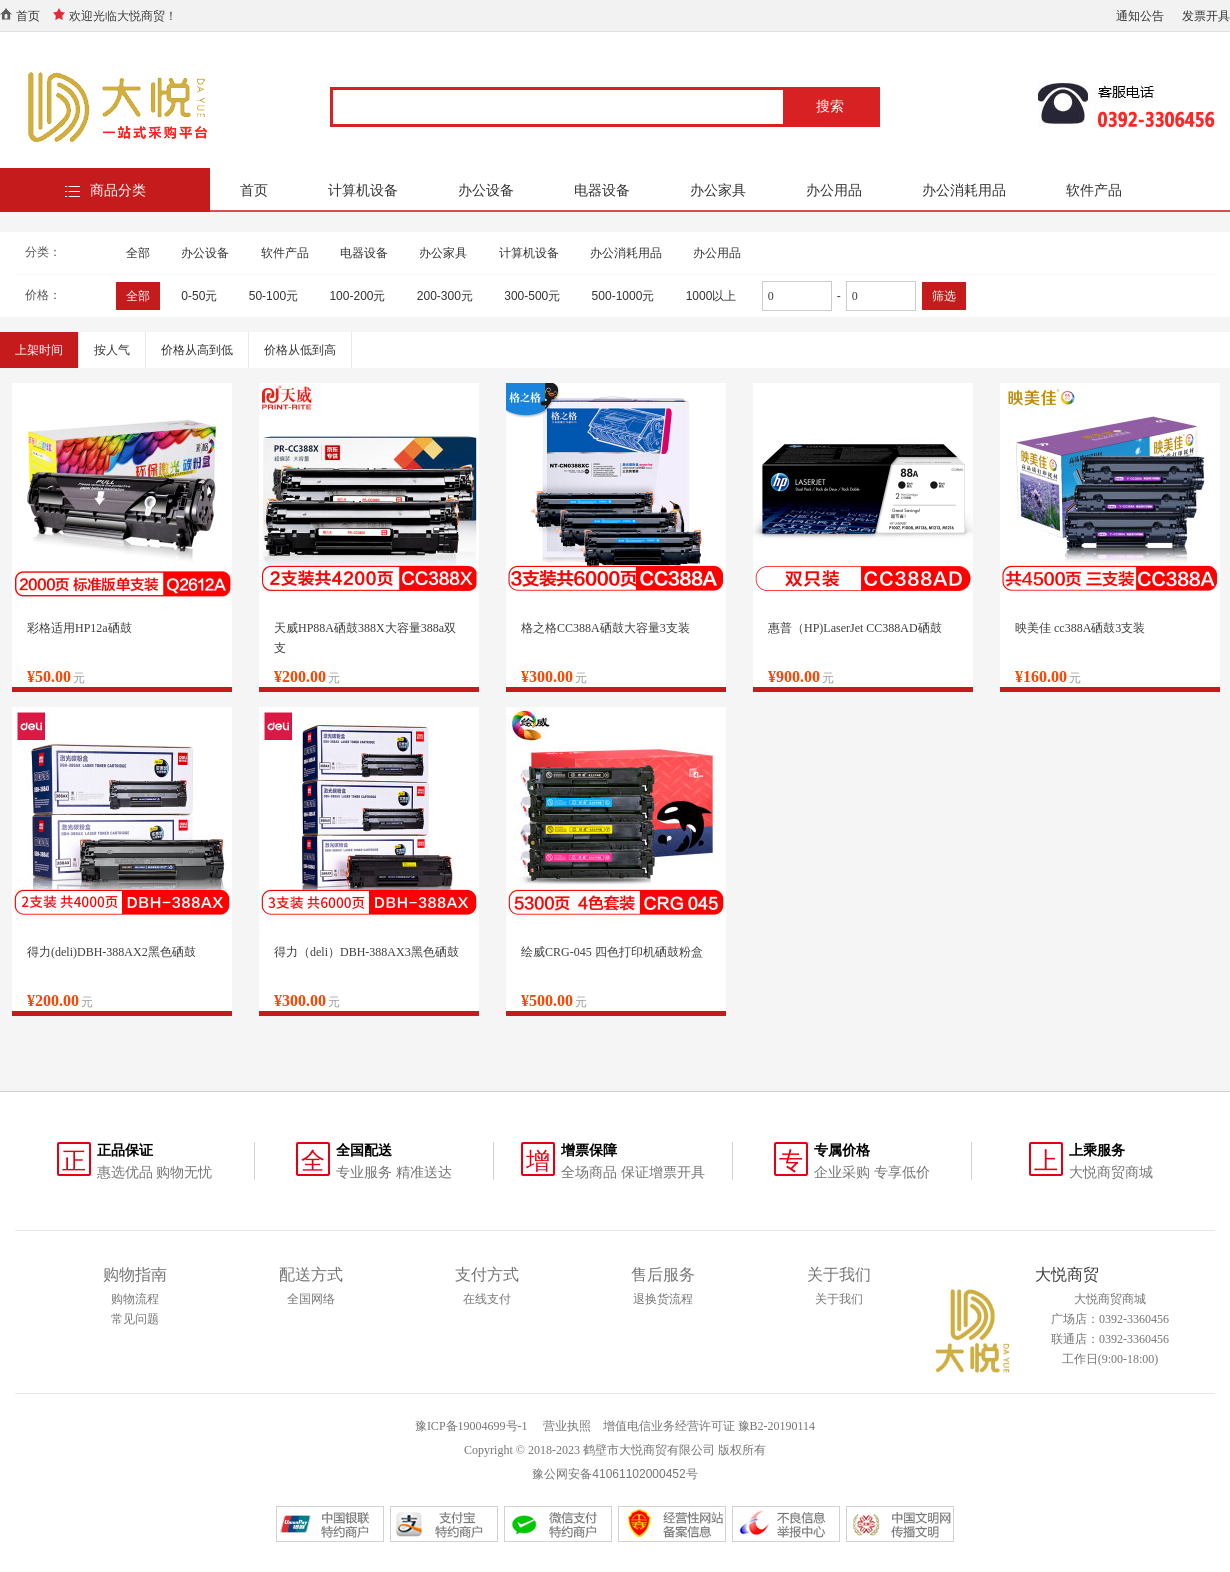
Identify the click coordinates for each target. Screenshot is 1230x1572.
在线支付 (487, 1299)
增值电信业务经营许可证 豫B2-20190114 (709, 1426)
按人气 (112, 350)
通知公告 (1140, 16)
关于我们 (839, 1299)
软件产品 (1094, 190)
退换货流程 (663, 1299)
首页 (28, 16)
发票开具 (1206, 16)
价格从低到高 (300, 350)
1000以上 (711, 296)
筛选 (944, 296)
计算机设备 (363, 190)
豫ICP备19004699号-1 (471, 1426)
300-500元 (532, 296)
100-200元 (357, 296)
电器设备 (602, 190)
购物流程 (135, 1299)
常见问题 (135, 1319)
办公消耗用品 (964, 190)
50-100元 (273, 296)
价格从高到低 (197, 350)
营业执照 (567, 1426)
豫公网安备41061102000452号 (614, 1474)
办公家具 (718, 190)
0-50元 (199, 296)
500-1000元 (623, 296)
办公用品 (834, 190)
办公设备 (486, 190)
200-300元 (445, 296)
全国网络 (311, 1299)
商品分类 (118, 190)
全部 (138, 253)
